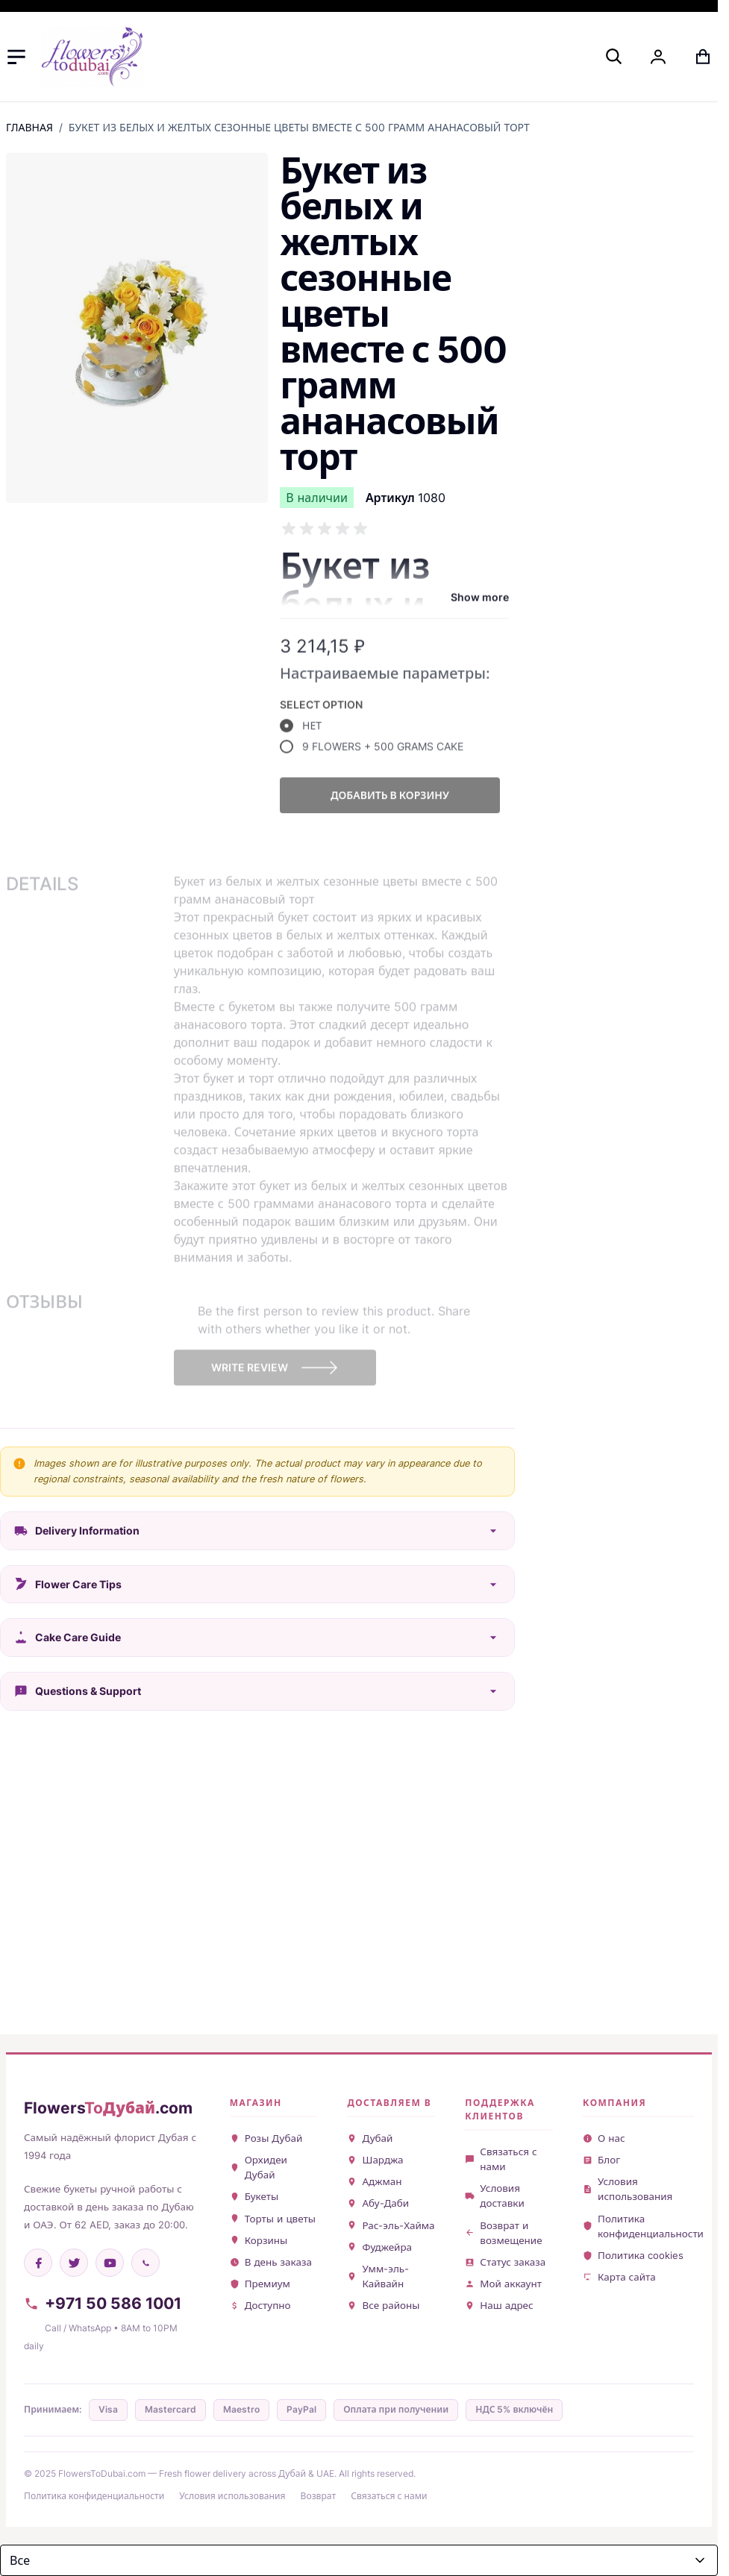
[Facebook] (38, 2262)
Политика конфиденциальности (638, 2226)
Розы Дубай (266, 2138)
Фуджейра (379, 2247)
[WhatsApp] (145, 2262)
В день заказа (271, 2262)
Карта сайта (619, 2277)
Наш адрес (499, 2305)
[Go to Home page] (92, 57)
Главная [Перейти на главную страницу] (29, 127)
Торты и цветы (273, 2219)
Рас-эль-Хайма (390, 2225)
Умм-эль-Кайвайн (378, 2276)
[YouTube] (110, 2262)
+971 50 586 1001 (102, 2303)
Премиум (260, 2284)
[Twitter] (74, 2262)
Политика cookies (633, 2255)
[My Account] (658, 57)
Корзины (259, 2240)
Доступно (260, 2305)
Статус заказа (505, 2262)
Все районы (383, 2305)
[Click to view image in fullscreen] (137, 327)
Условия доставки (495, 2195)
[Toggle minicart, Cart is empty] (703, 57)
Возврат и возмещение (503, 2232)
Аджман (374, 2181)
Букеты (254, 2196)
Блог (601, 2160)
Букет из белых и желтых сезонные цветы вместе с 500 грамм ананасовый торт (299, 127)
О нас (604, 2138)
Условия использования (627, 2188)
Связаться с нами (500, 2159)
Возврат (319, 2495)
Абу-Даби (378, 2203)
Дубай (369, 2138)
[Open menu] (16, 57)
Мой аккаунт (503, 2284)
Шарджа (375, 2160)
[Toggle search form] (613, 56)
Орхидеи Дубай (258, 2167)
